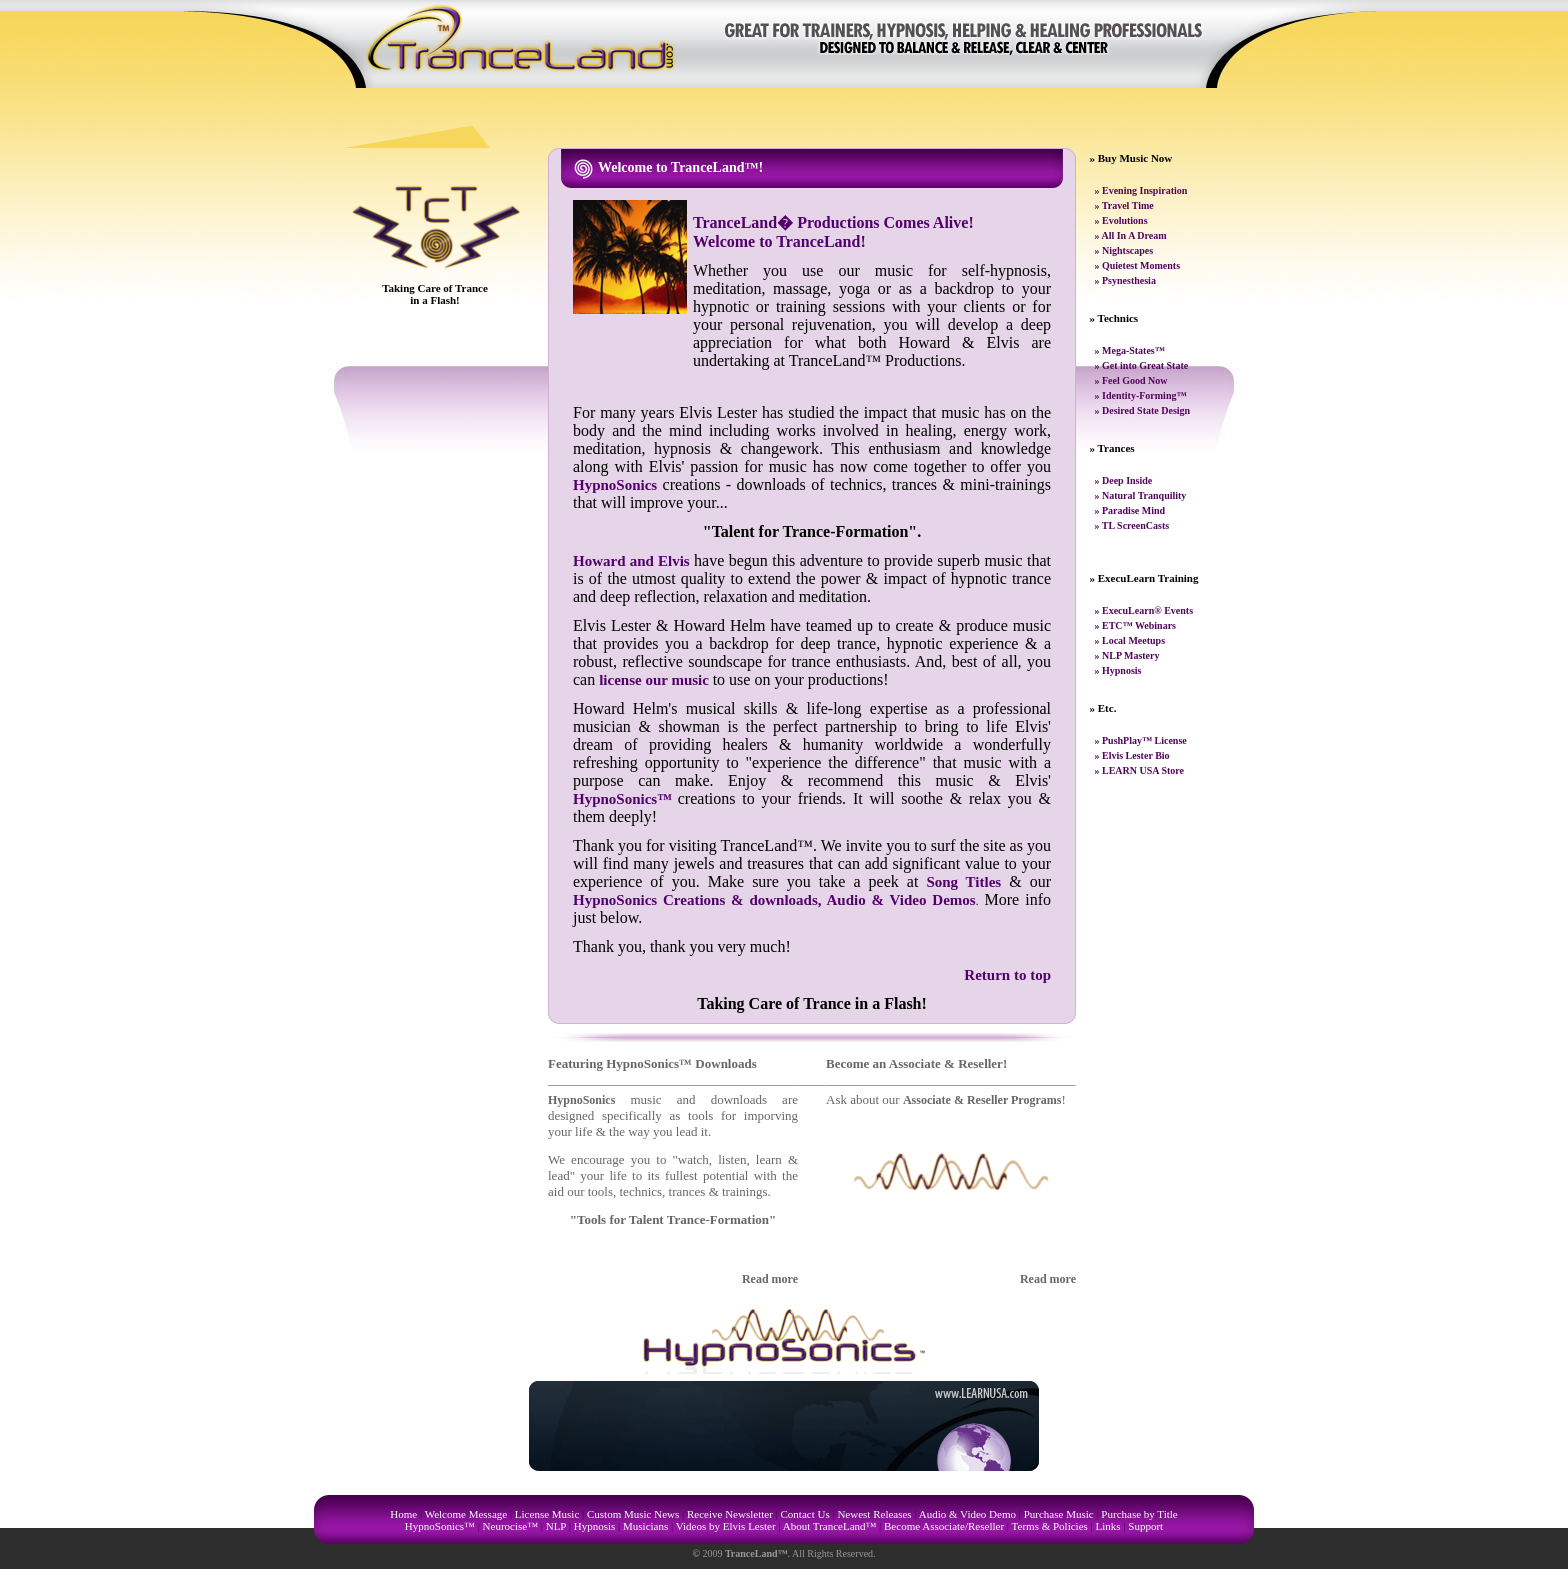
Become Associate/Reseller (944, 1526)
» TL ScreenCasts (1132, 525)
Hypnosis (595, 1526)
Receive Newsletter (730, 1514)
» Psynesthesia (1125, 280)
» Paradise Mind (1130, 510)
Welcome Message (466, 1514)
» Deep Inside (1124, 480)
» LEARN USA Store (1140, 770)
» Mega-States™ (1130, 350)
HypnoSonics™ (622, 799)
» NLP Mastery (1127, 655)
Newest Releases (874, 1514)
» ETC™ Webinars (1136, 625)
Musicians (645, 1526)
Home (403, 1514)
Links (1108, 1526)
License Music (547, 1514)
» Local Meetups (1130, 640)
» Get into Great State (1142, 365)
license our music (655, 680)
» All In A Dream (1131, 235)
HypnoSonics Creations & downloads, (700, 900)
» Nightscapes (1124, 250)
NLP (556, 1526)
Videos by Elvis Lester (726, 1526)
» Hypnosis (1118, 670)
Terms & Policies (1050, 1526)
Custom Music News (633, 1514)
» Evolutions (1121, 220)
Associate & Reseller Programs (982, 1100)
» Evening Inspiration (1141, 190)
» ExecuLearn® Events (1144, 610)
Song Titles (963, 882)
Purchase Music (1059, 1514)
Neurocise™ (510, 1526)
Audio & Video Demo (967, 1514)
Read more (770, 1279)
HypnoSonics (615, 485)
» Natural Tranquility (1141, 495)
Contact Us (805, 1514)
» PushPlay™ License (1141, 740)
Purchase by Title (1139, 1514)
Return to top (1007, 975)
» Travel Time (1124, 205)
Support (1145, 1526)
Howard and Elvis (631, 561)
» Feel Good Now (1131, 380)
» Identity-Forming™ (1141, 395)
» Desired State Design (1143, 410)
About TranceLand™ (830, 1526)
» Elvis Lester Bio (1132, 755)
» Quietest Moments (1138, 265)
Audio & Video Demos (901, 900)
